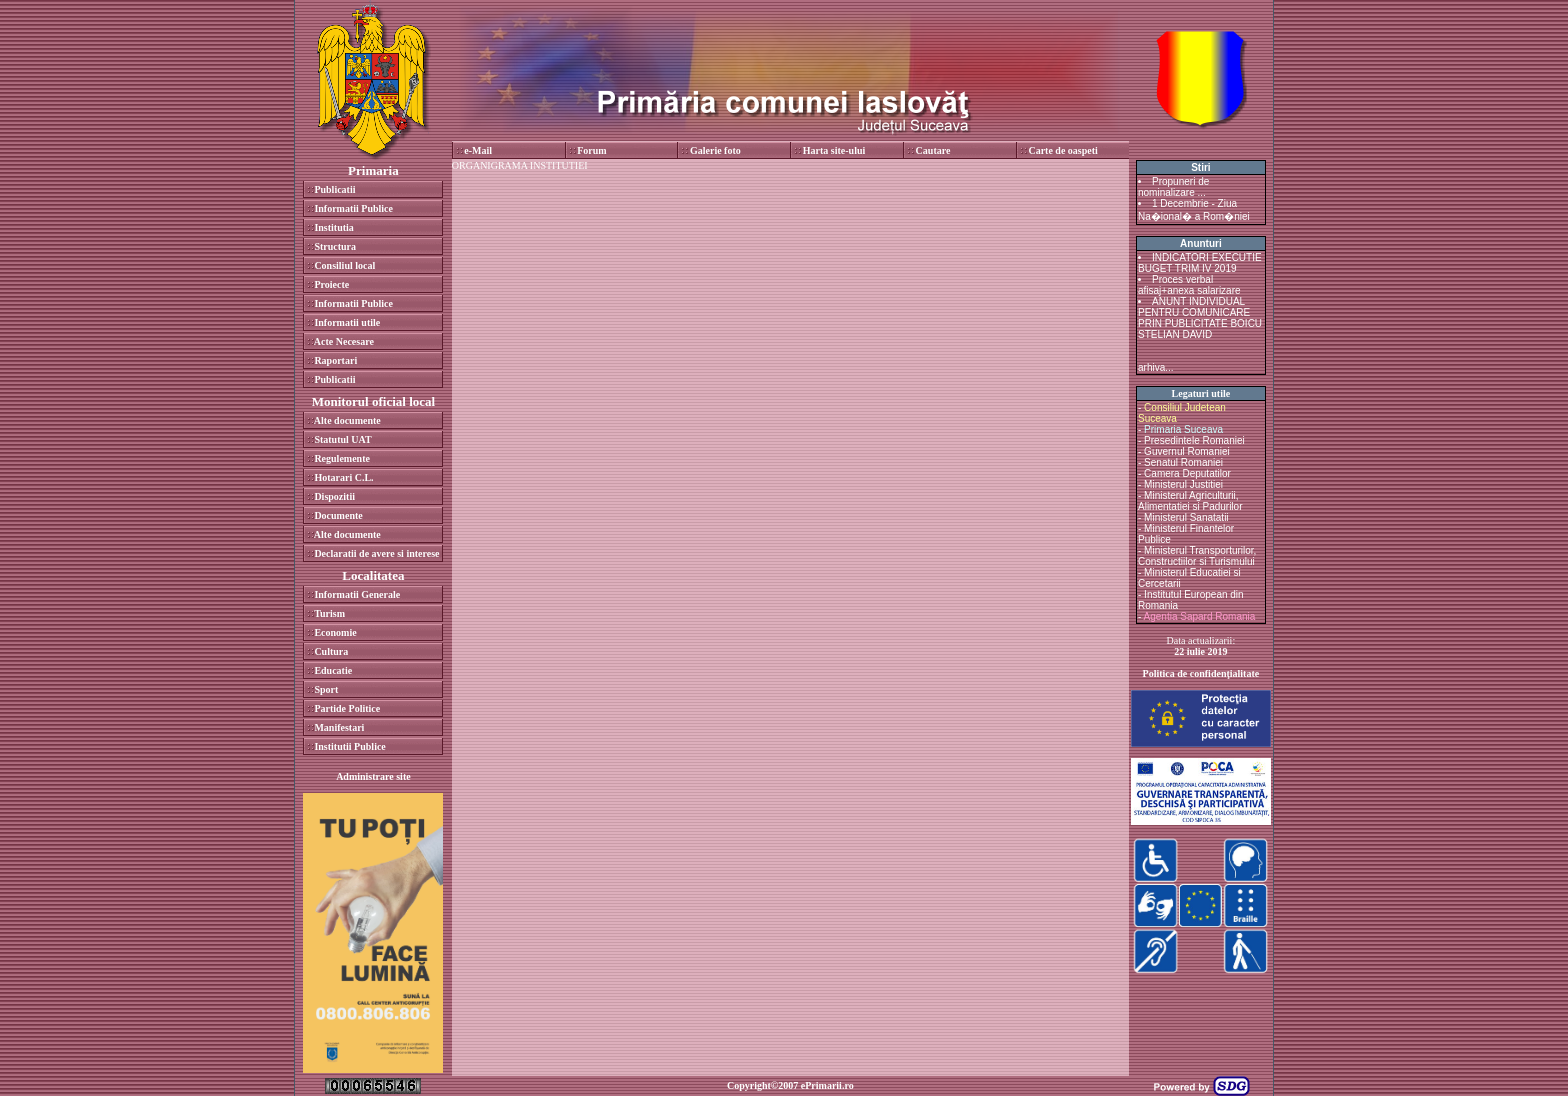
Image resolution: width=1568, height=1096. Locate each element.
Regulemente (342, 458)
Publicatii (334, 189)
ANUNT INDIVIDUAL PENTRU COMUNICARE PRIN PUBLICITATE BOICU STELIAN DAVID (1200, 318)
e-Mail (478, 150)
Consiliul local (344, 265)
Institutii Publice (349, 746)
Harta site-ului (834, 150)
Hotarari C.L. (343, 477)
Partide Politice (347, 708)
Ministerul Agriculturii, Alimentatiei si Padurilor (1190, 501)
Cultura (331, 651)
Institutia (333, 227)
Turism (329, 613)
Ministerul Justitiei (1183, 484)
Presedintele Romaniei (1194, 440)
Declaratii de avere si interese (376, 553)
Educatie (333, 670)
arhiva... (1156, 367)
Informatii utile (347, 322)
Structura (335, 246)
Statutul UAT (342, 439)
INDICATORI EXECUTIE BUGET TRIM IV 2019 (1200, 263)
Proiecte (331, 284)
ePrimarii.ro (827, 1085)
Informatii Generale (357, 594)
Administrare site (373, 776)
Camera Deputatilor (1187, 473)
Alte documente (347, 420)
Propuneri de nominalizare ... (1173, 187)
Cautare (933, 150)
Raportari (335, 360)
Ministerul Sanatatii (1186, 517)
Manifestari (339, 727)
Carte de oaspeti (1062, 150)
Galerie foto (715, 150)
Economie (335, 632)
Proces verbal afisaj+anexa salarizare (1189, 285)
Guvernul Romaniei (1187, 451)
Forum (591, 150)
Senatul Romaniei (1183, 462)
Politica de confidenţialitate (1201, 673)
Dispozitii (334, 496)
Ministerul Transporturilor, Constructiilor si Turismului (1197, 556)
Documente (338, 515)
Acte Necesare (344, 341)
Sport (326, 689)
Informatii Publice (353, 208)
